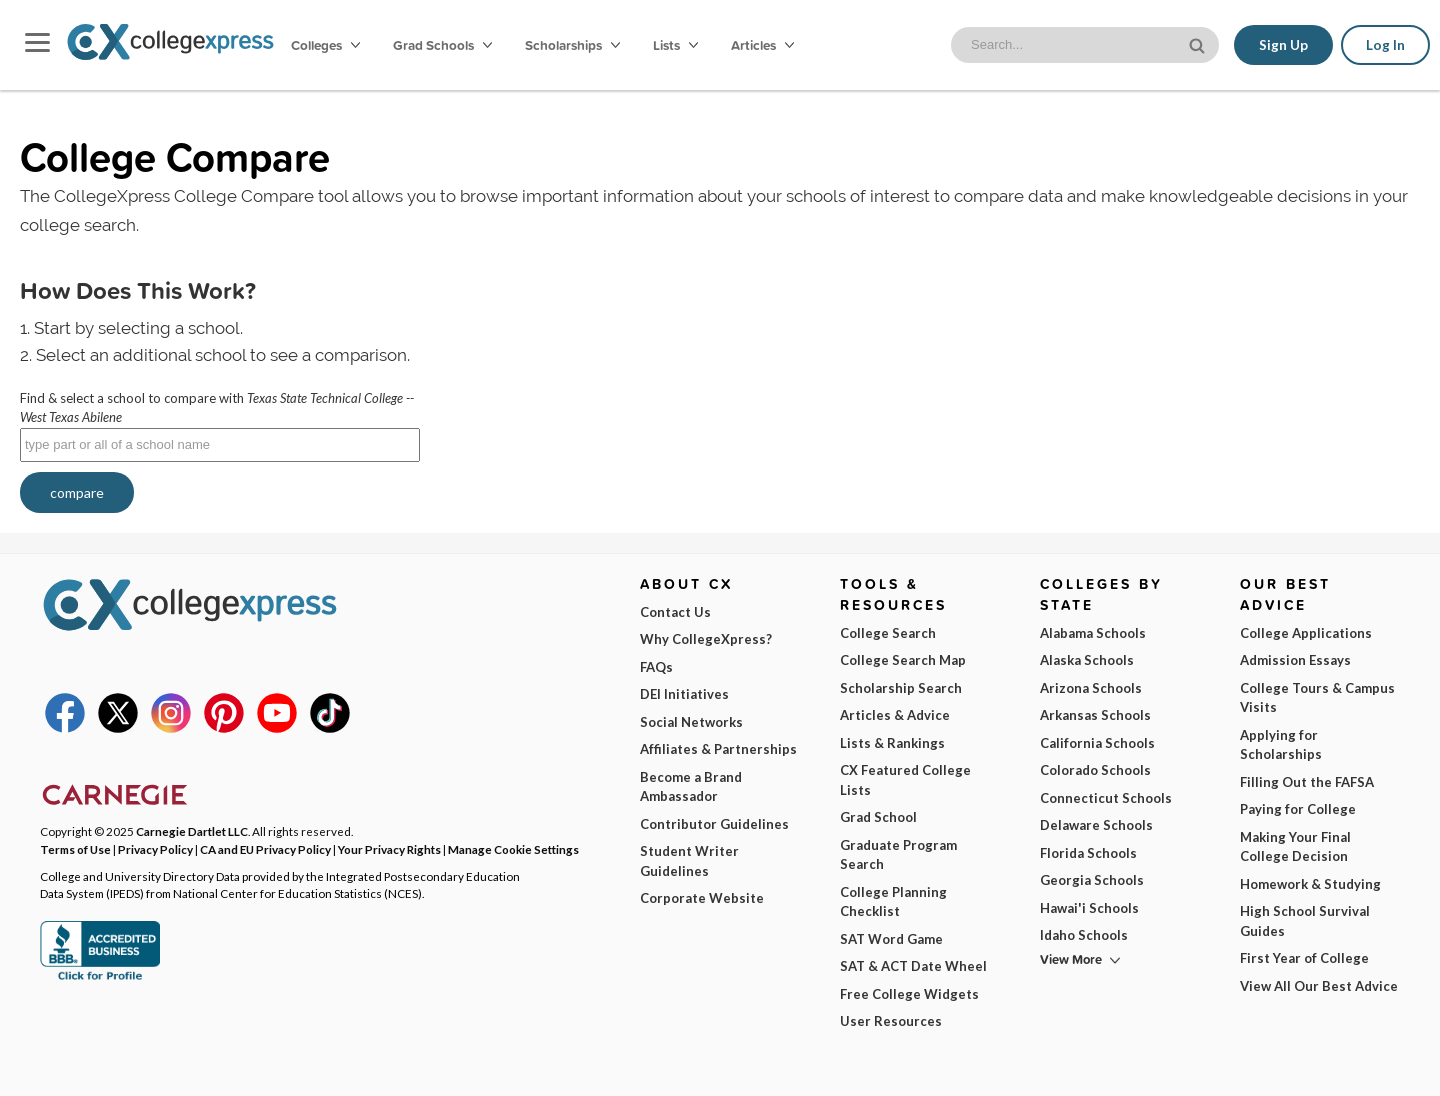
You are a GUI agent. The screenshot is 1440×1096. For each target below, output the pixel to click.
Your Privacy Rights (389, 849)
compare (77, 492)
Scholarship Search (901, 688)
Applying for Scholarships (1281, 745)
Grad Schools (442, 45)
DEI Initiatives (684, 694)
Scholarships (572, 45)
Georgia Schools (1092, 880)
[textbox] (220, 445)
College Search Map (903, 660)
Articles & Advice (895, 715)
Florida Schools (1088, 853)
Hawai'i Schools (1089, 908)
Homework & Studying (1310, 884)
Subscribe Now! (1135, 1030)
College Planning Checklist (893, 902)
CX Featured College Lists (905, 780)
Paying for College (1298, 809)
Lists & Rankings (892, 743)
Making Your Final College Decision (1295, 847)
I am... (975, 942)
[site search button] (1199, 43)
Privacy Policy (324, 1064)
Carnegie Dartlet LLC (192, 831)
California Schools (1097, 743)
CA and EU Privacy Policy (265, 849)
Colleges (325, 45)
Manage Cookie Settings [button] (513, 849)
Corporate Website (702, 898)
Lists (675, 45)
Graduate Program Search (898, 855)
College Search (888, 633)
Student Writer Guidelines (689, 861)
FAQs (656, 667)
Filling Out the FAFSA (1307, 782)
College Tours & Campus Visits (1317, 698)
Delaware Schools (1096, 825)
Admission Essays (1295, 660)
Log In (1385, 45)
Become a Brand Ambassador (691, 787)
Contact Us (675, 612)
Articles (762, 45)
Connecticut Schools (1106, 798)
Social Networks (691, 722)
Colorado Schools (1095, 770)
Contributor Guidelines (714, 824)
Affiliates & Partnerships (718, 749)
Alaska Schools (1087, 660)
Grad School (878, 817)
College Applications (1306, 633)
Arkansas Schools (1095, 715)
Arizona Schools (1091, 688)
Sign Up (1283, 45)
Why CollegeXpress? (706, 639)
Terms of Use (212, 1064)
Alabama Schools (1093, 633)
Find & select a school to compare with (217, 408)
